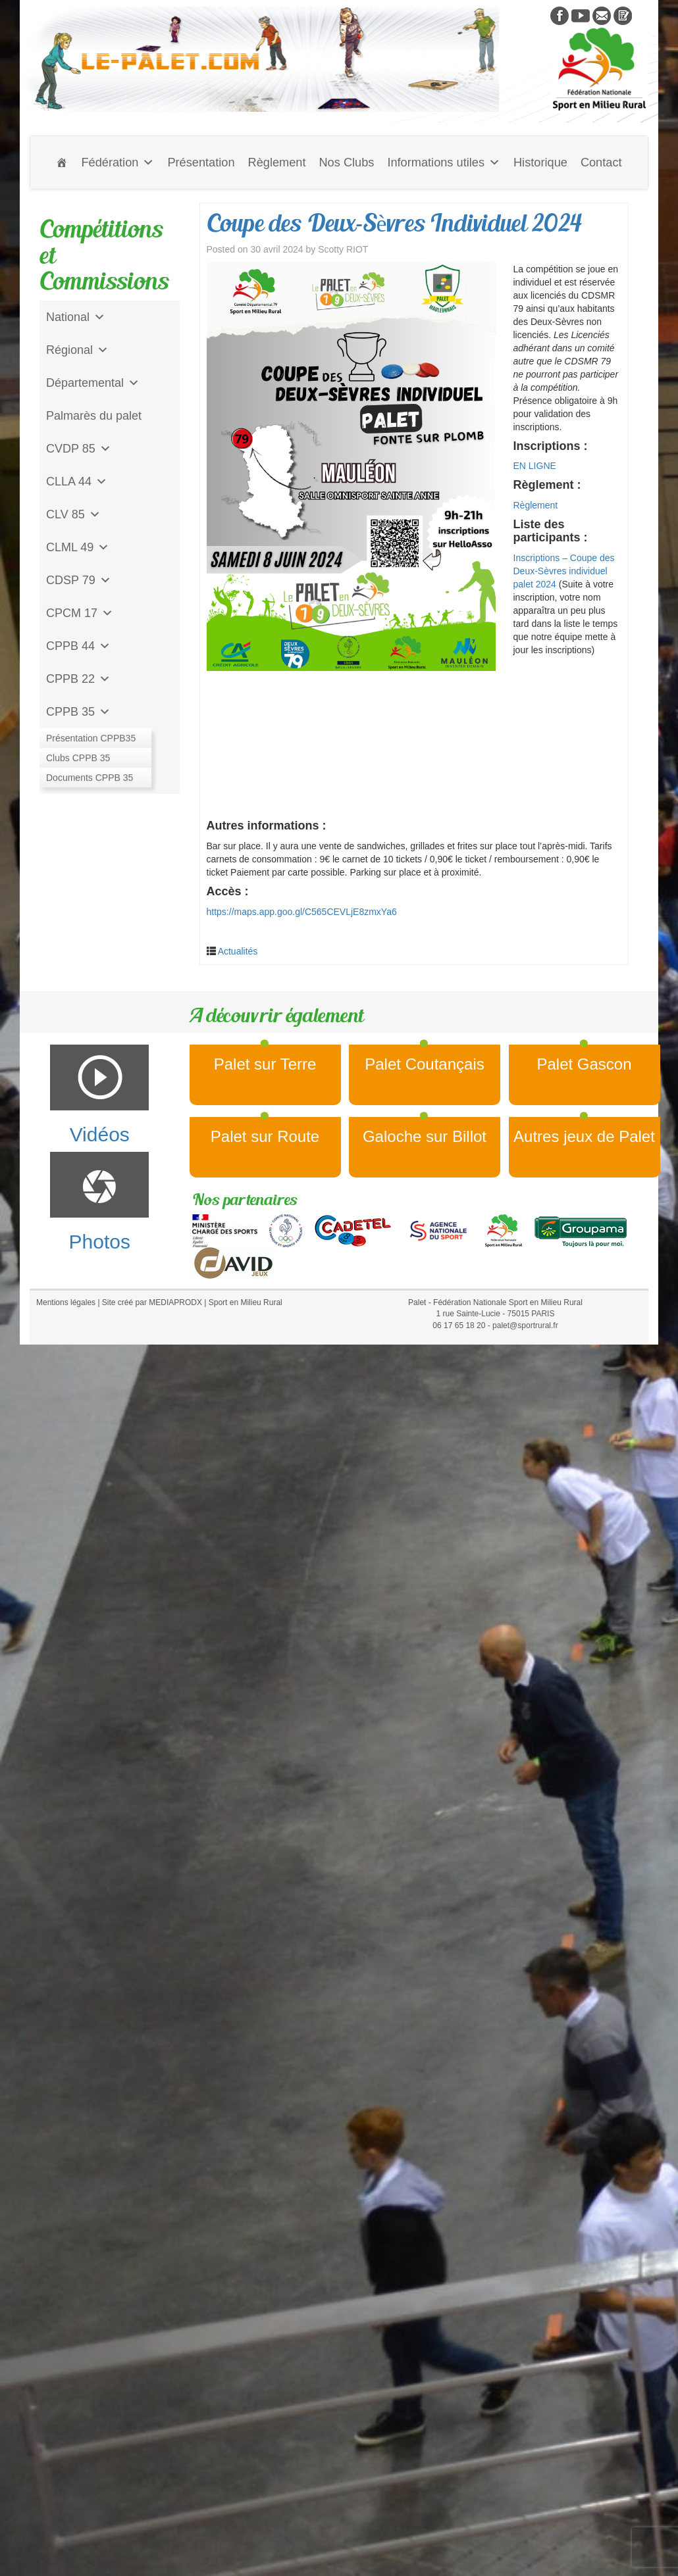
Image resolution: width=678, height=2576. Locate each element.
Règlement (277, 162)
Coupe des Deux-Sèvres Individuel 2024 (395, 222)
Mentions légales (65, 1302)
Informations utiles (443, 162)
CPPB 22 (78, 678)
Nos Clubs (346, 162)
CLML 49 (77, 547)
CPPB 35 (78, 711)
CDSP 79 (78, 580)
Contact (601, 162)
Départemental (93, 382)
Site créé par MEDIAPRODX (152, 1302)
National (75, 317)
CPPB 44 (78, 646)
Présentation (200, 162)
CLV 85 (73, 514)
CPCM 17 (79, 613)
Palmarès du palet (94, 415)
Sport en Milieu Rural (245, 1302)
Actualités (238, 951)
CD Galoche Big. (90, 777)
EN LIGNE (534, 465)
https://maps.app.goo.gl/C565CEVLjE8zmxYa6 (302, 911)
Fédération (117, 162)
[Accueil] (61, 162)
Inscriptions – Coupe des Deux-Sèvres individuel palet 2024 (564, 571)
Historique (540, 162)
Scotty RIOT (343, 249)
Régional (77, 350)
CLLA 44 (76, 481)
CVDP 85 (78, 448)
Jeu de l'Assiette (89, 744)
